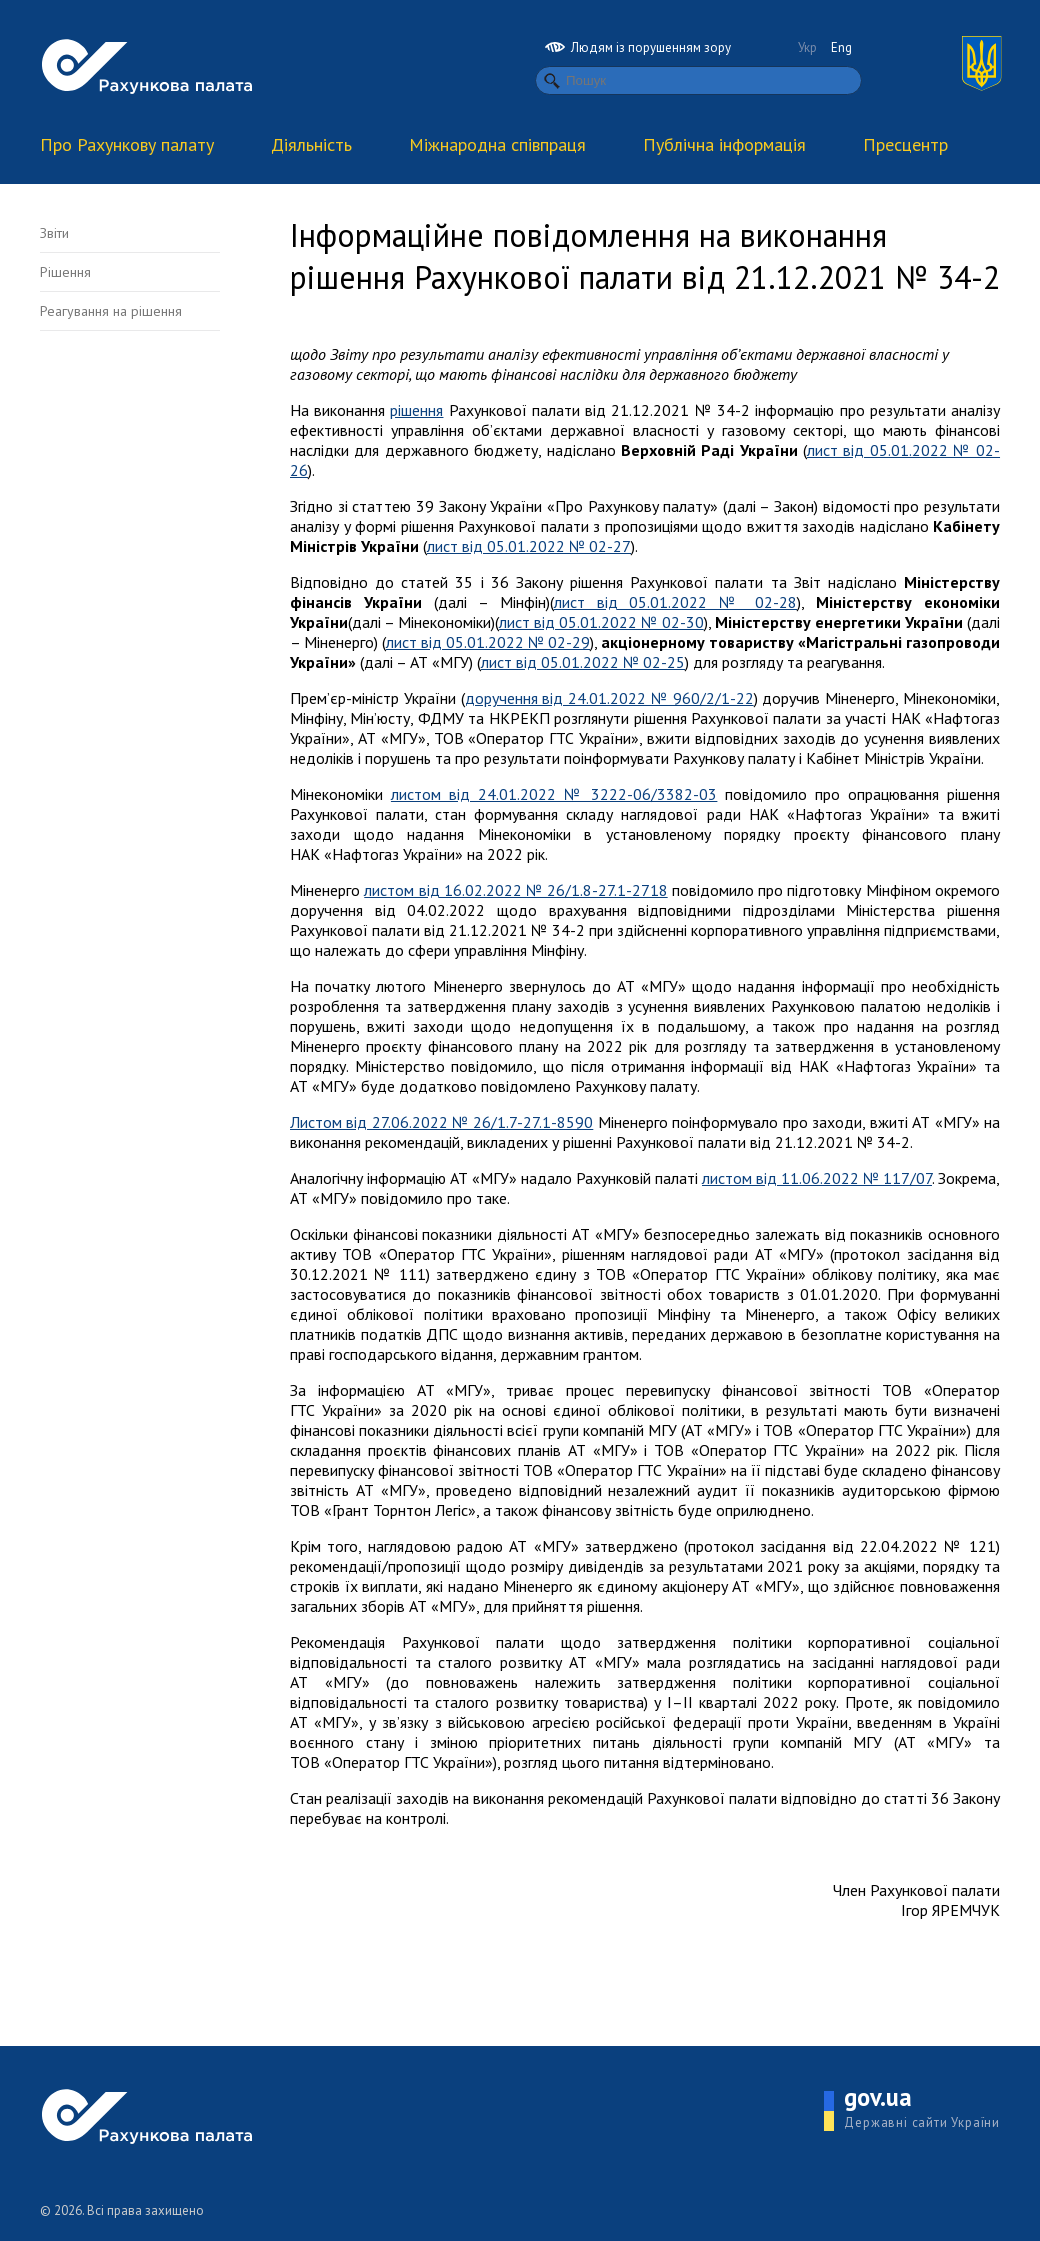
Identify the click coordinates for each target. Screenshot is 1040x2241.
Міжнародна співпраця (497, 144)
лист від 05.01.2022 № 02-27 (529, 546)
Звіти (54, 233)
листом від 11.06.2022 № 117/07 (817, 1178)
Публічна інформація (724, 144)
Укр (807, 47)
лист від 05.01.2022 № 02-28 (676, 602)
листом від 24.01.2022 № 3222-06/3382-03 (554, 794)
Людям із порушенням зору (638, 47)
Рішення (65, 272)
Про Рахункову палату (127, 144)
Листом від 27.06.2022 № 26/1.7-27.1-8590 (441, 1122)
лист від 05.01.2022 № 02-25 (583, 662)
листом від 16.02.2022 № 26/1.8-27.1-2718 (515, 890)
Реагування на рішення (111, 311)
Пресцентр (905, 144)
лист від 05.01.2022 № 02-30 (601, 622)
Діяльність (311, 144)
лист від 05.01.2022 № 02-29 (488, 642)
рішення (416, 410)
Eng (841, 47)
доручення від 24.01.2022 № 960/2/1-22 (609, 698)
